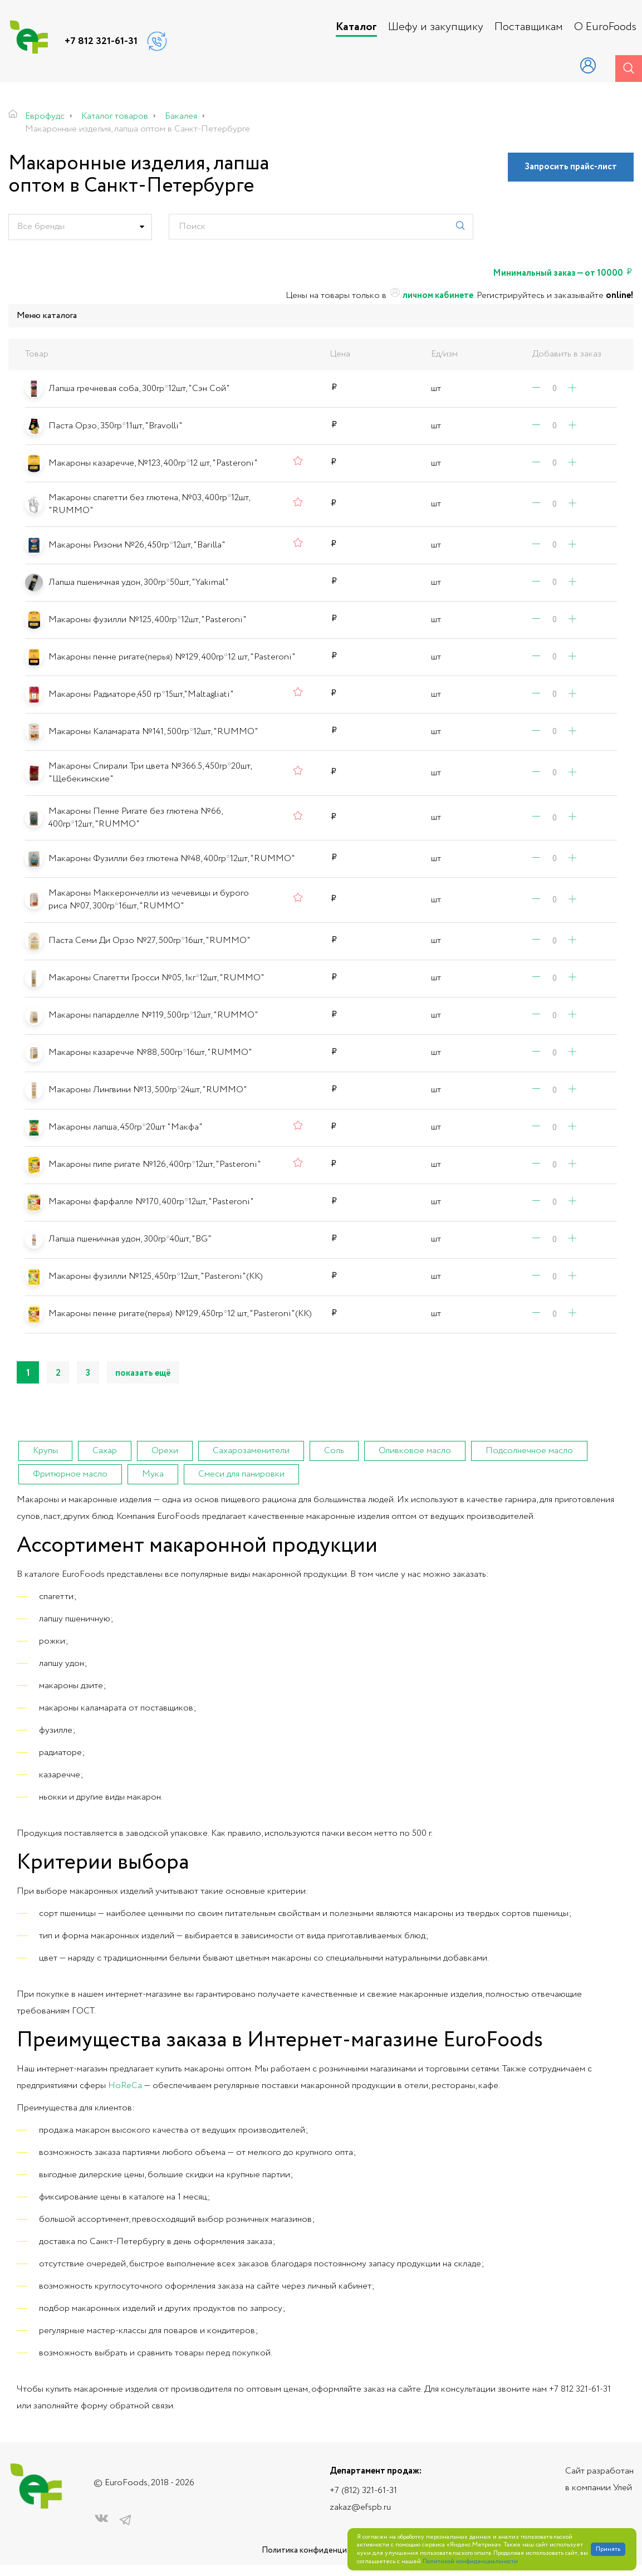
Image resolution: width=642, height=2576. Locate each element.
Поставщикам (528, 27)
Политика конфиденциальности (321, 2550)
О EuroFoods (605, 27)
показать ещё (143, 1373)
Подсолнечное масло (529, 1450)
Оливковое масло (415, 1450)
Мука (153, 1474)
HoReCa (125, 2085)
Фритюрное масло (70, 1474)
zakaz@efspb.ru (360, 2507)
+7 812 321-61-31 (101, 41)
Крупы (45, 1450)
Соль (334, 1450)
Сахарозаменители (251, 1450)
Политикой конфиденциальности (470, 2562)
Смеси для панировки (241, 1474)
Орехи (164, 1450)
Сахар (104, 1450)
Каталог (356, 27)
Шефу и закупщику (435, 27)
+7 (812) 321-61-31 (363, 2490)
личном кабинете (431, 296)
